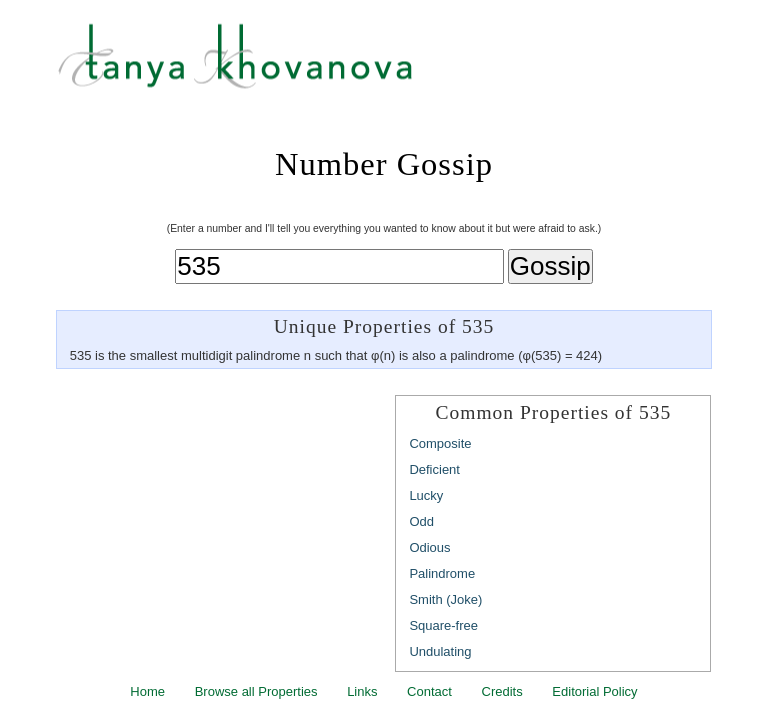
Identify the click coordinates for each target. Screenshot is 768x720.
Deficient (434, 469)
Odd (421, 521)
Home (147, 691)
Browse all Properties (256, 691)
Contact (429, 691)
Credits (502, 691)
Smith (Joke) (445, 599)
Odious (429, 547)
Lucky (426, 495)
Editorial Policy (594, 691)
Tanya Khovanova (409, 65)
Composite (440, 443)
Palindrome (442, 573)
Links (362, 691)
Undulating (440, 651)
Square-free (443, 625)
